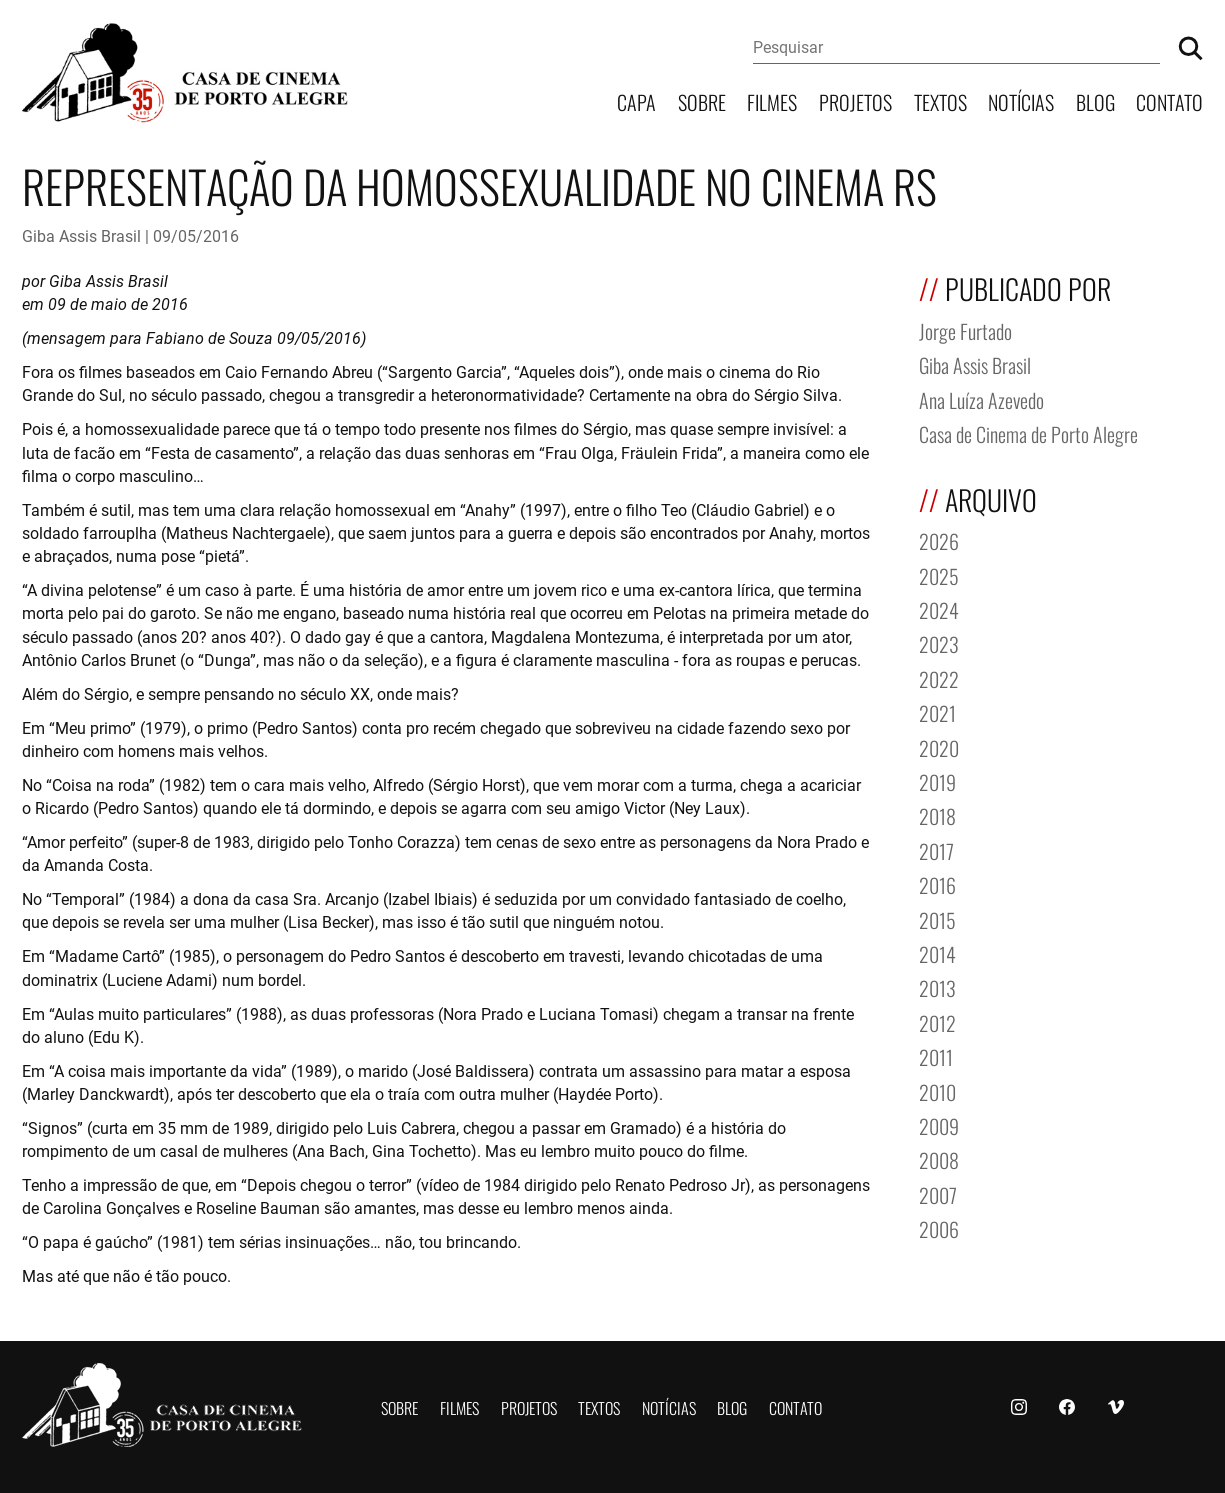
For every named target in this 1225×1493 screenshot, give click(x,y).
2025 (939, 574)
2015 (937, 918)
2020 (939, 746)
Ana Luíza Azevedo (981, 398)
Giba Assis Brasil (81, 235)
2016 (937, 883)
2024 (939, 608)
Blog (1095, 100)
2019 (937, 780)
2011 (936, 1055)
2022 (939, 677)
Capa (636, 100)
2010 (937, 1090)
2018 (937, 814)
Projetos (855, 100)
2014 (937, 952)
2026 (939, 539)
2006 (939, 1227)
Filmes (772, 100)
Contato (1169, 100)
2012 (937, 1021)
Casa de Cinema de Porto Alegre (1028, 432)
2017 (936, 849)
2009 (939, 1124)
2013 (937, 986)
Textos (940, 100)
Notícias (1021, 100)
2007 (938, 1193)
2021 (937, 711)
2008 (939, 1158)
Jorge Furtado (965, 329)
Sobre (702, 100)
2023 (939, 642)
